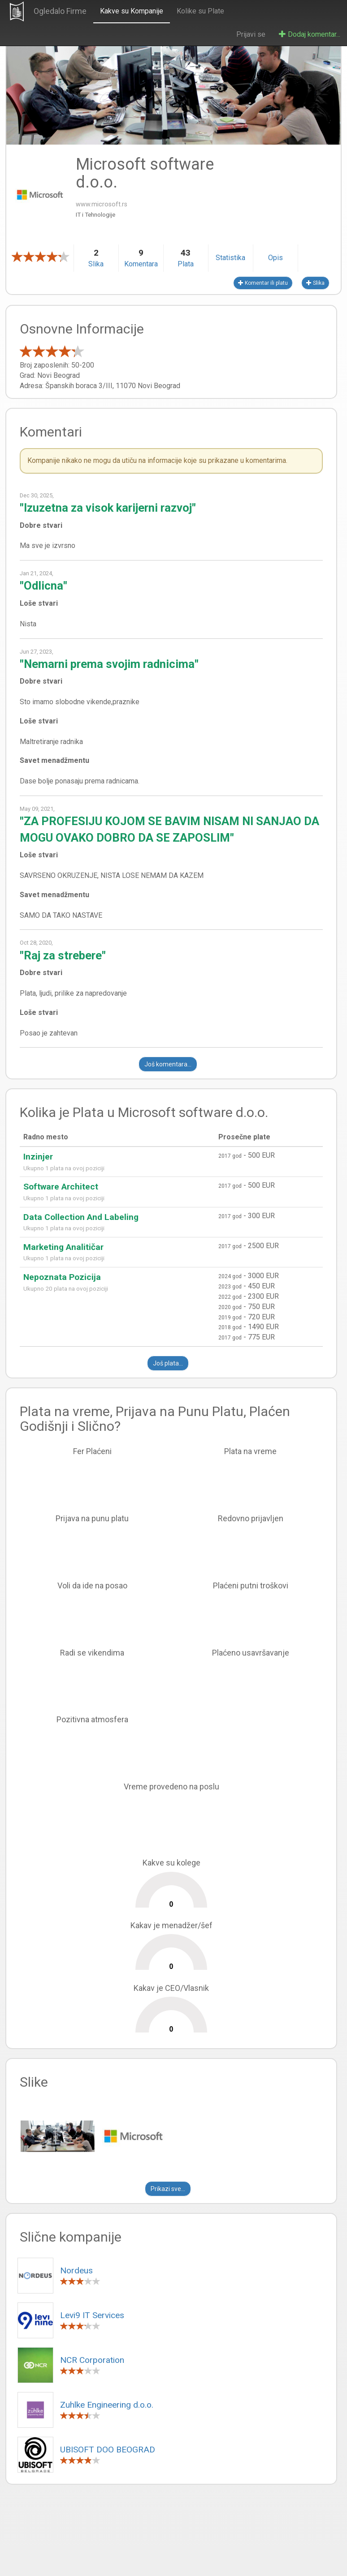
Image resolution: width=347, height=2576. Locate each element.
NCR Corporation (92, 2360)
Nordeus (76, 2270)
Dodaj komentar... (309, 34)
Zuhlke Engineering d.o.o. (106, 2405)
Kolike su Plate (200, 11)
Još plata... (168, 1363)
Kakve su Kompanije (131, 11)
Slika (315, 283)
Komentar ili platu (263, 283)
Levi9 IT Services (92, 2315)
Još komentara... (167, 1064)
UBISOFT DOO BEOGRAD (107, 2449)
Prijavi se (250, 34)
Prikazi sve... (168, 2188)
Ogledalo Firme (60, 11)
